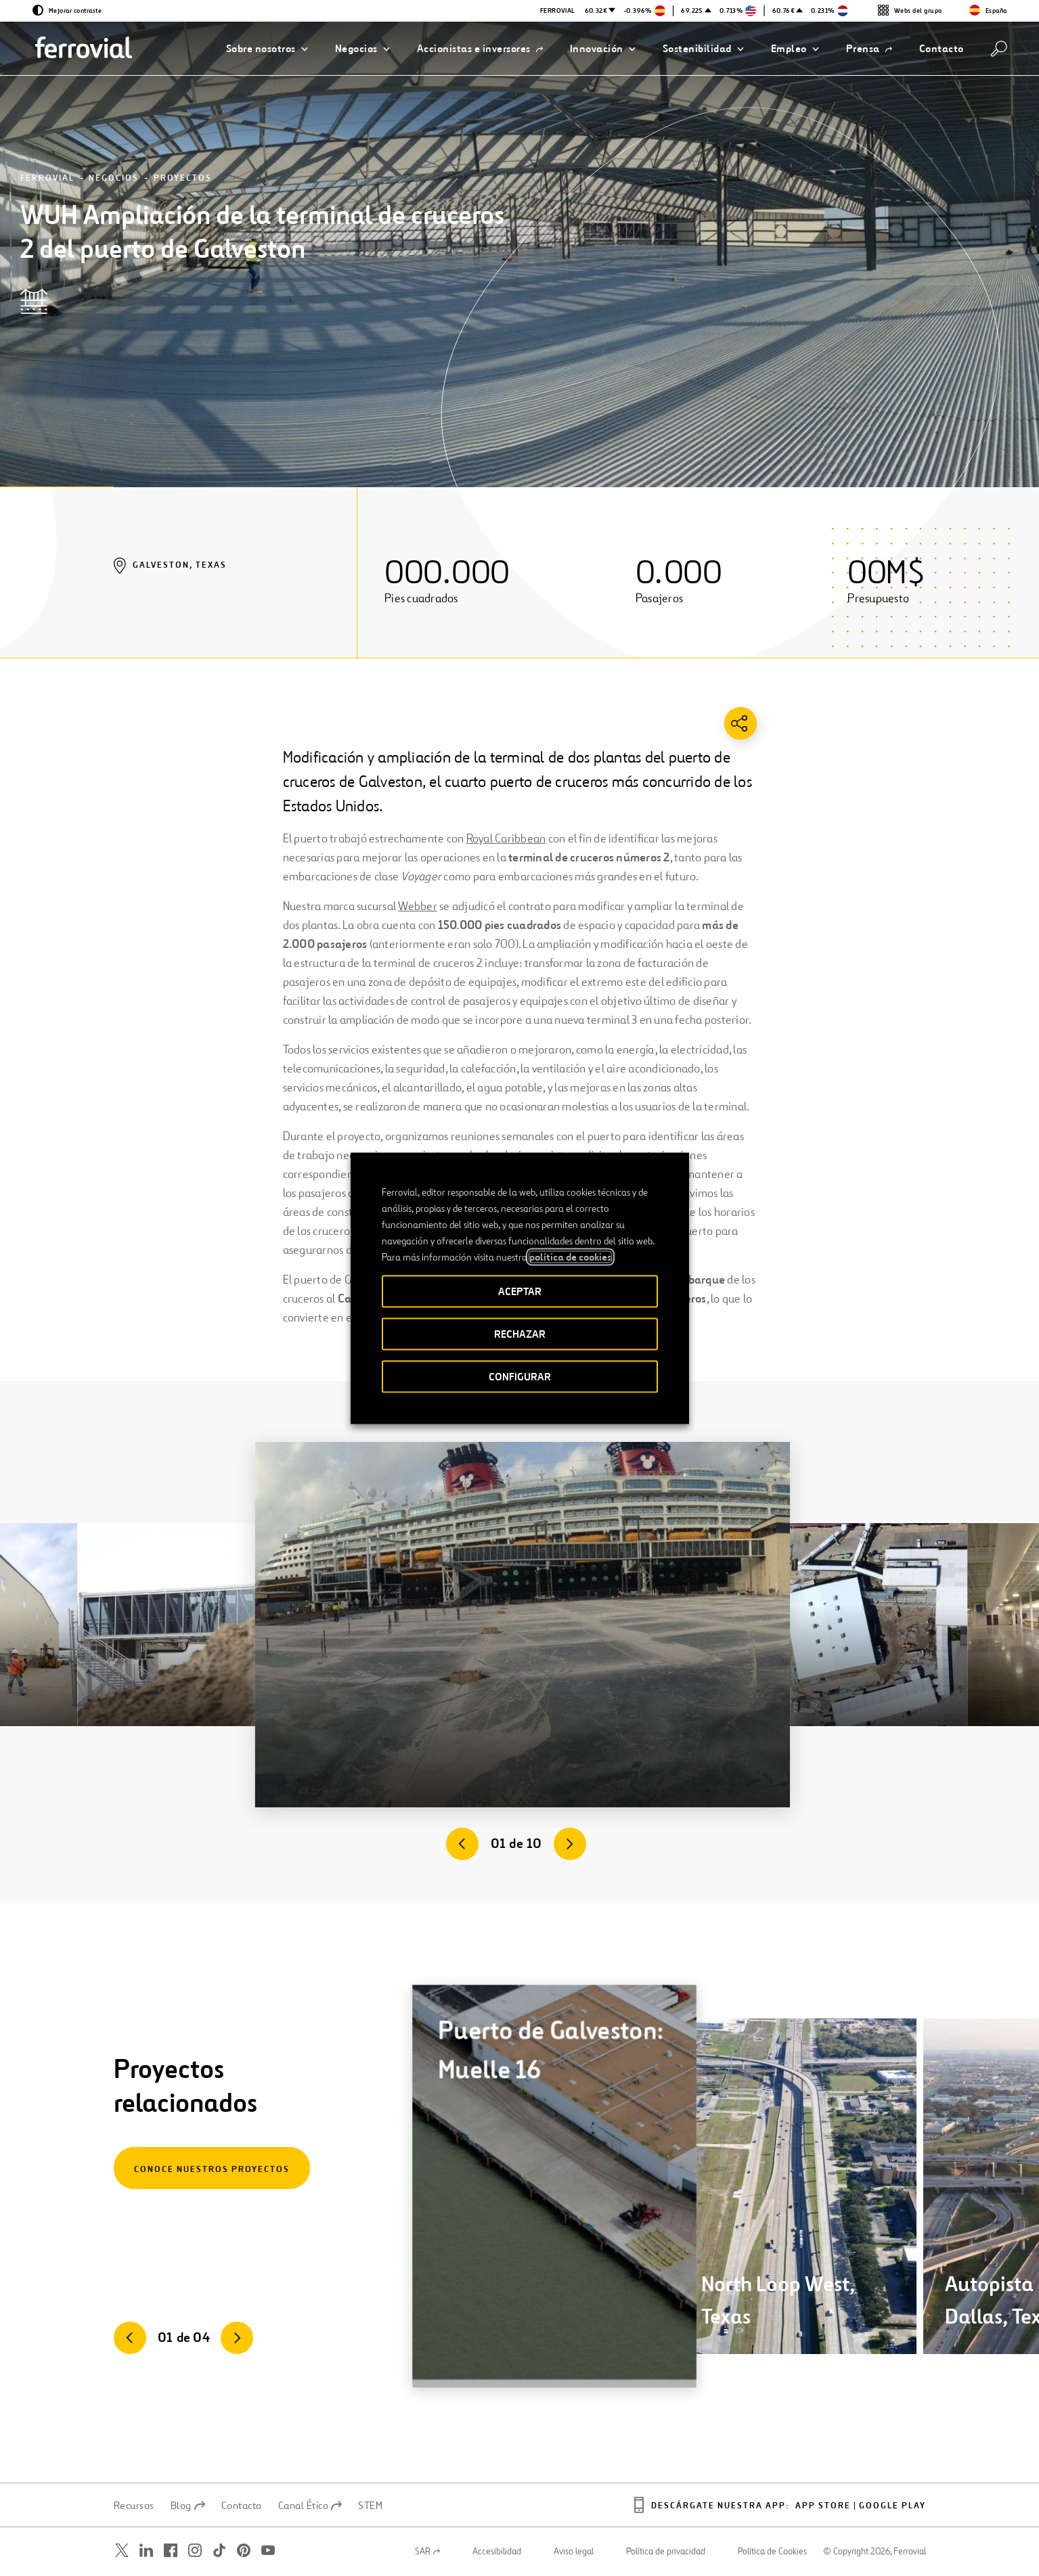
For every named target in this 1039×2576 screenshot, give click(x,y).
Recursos (134, 2506)
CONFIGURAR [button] (520, 1376)
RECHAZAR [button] (520, 1333)
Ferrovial (47, 178)
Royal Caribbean (506, 838)
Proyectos (183, 178)
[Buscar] (999, 49)
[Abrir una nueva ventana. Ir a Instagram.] (195, 2550)
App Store (823, 2506)
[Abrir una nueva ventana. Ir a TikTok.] (219, 2550)
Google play (892, 2506)
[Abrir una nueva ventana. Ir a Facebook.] (170, 2550)
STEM (370, 2506)
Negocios (114, 178)
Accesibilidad (496, 2551)
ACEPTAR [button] (519, 1291)
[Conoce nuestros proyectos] (212, 2168)
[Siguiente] (570, 1844)
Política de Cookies (772, 2551)
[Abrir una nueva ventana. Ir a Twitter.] (122, 2550)
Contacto (241, 2506)
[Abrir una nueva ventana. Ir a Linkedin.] (146, 2550)
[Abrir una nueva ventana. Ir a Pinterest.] (244, 2550)
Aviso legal (574, 2551)
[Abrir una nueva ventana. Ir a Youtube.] (268, 2550)
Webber (417, 906)
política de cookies (570, 1256)
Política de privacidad (665, 2551)
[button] (267, 49)
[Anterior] (462, 1844)
